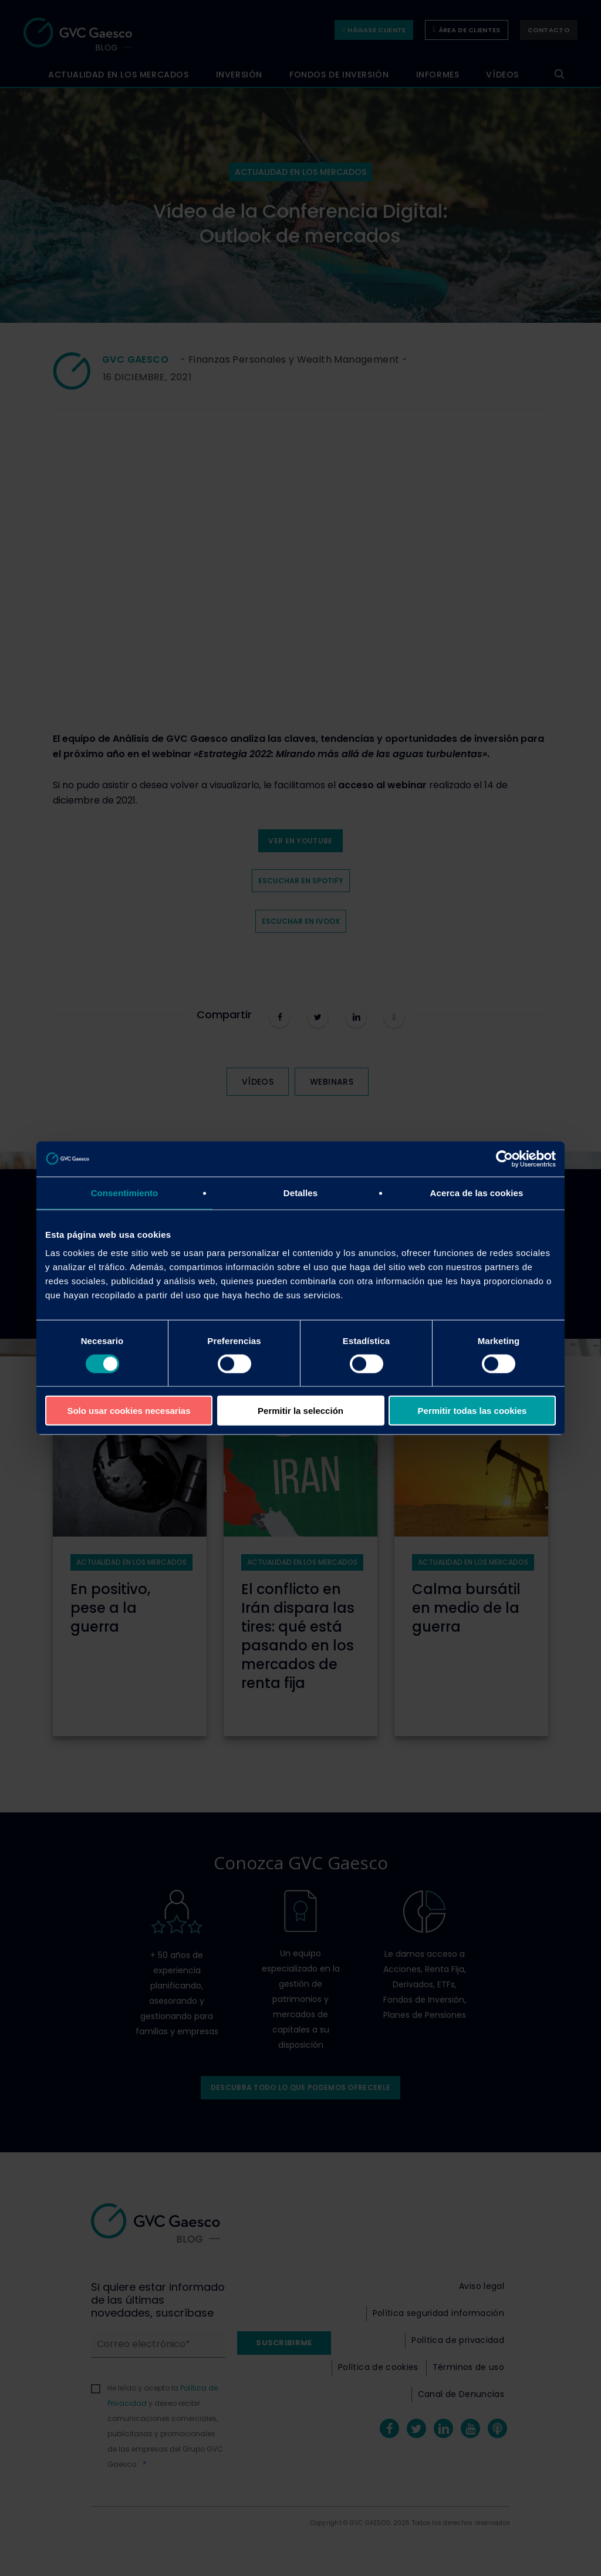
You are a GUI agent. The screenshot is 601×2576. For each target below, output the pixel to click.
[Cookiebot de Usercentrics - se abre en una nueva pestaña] (504, 1158)
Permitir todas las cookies (472, 1411)
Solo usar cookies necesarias (128, 1411)
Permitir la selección (300, 1411)
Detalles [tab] (300, 1192)
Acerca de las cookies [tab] (477, 1192)
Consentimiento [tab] (124, 1192)
